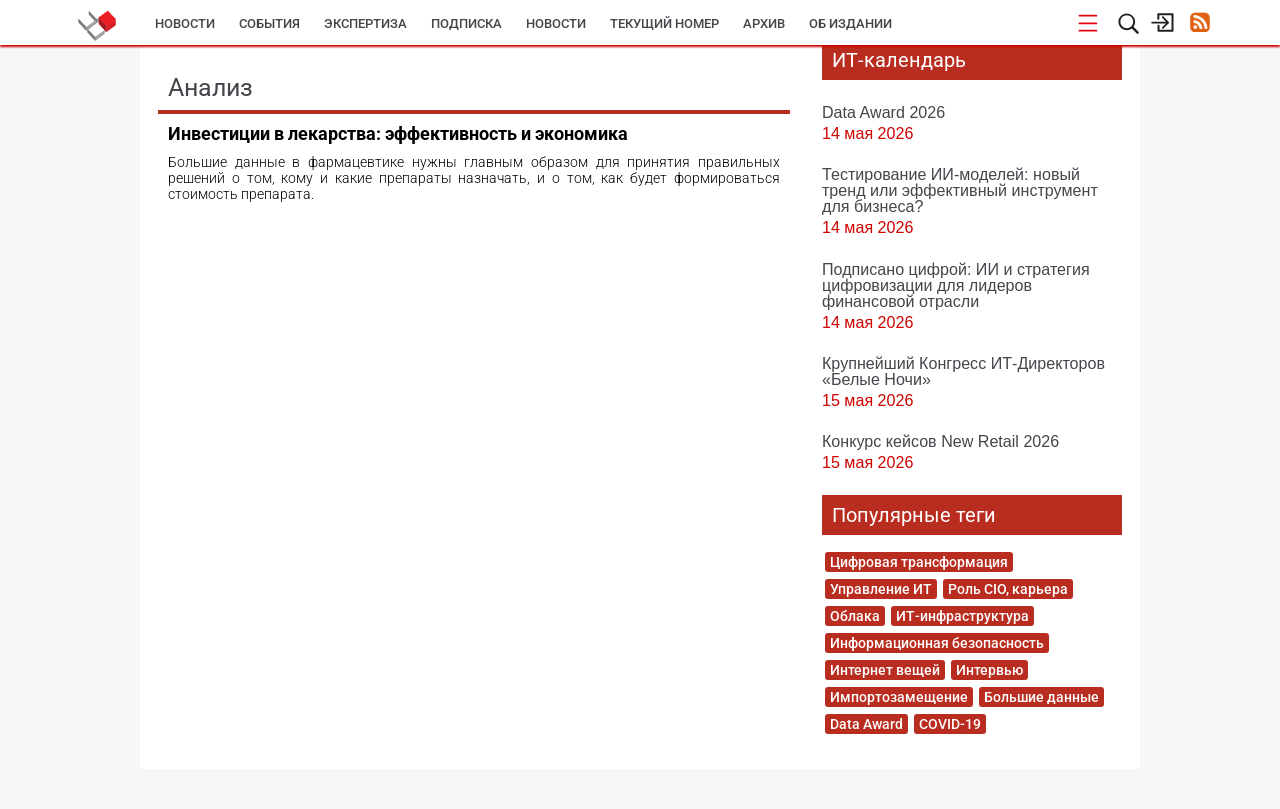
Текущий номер (664, 23)
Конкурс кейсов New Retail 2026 (940, 441)
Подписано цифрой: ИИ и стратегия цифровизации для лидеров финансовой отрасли (956, 285)
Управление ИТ (881, 589)
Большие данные (1041, 697)
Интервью (989, 670)
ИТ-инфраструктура (962, 616)
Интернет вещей (885, 670)
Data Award (866, 724)
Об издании (850, 23)
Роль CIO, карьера (1008, 589)
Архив (764, 23)
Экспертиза (365, 23)
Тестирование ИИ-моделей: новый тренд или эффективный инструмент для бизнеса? (960, 190)
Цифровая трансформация (919, 562)
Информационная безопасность (937, 643)
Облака (855, 616)
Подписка (466, 23)
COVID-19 (950, 724)
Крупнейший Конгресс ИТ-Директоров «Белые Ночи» (963, 371)
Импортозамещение (899, 697)
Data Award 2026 (883, 112)
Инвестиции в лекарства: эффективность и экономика (398, 133)
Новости (185, 23)
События (269, 23)
